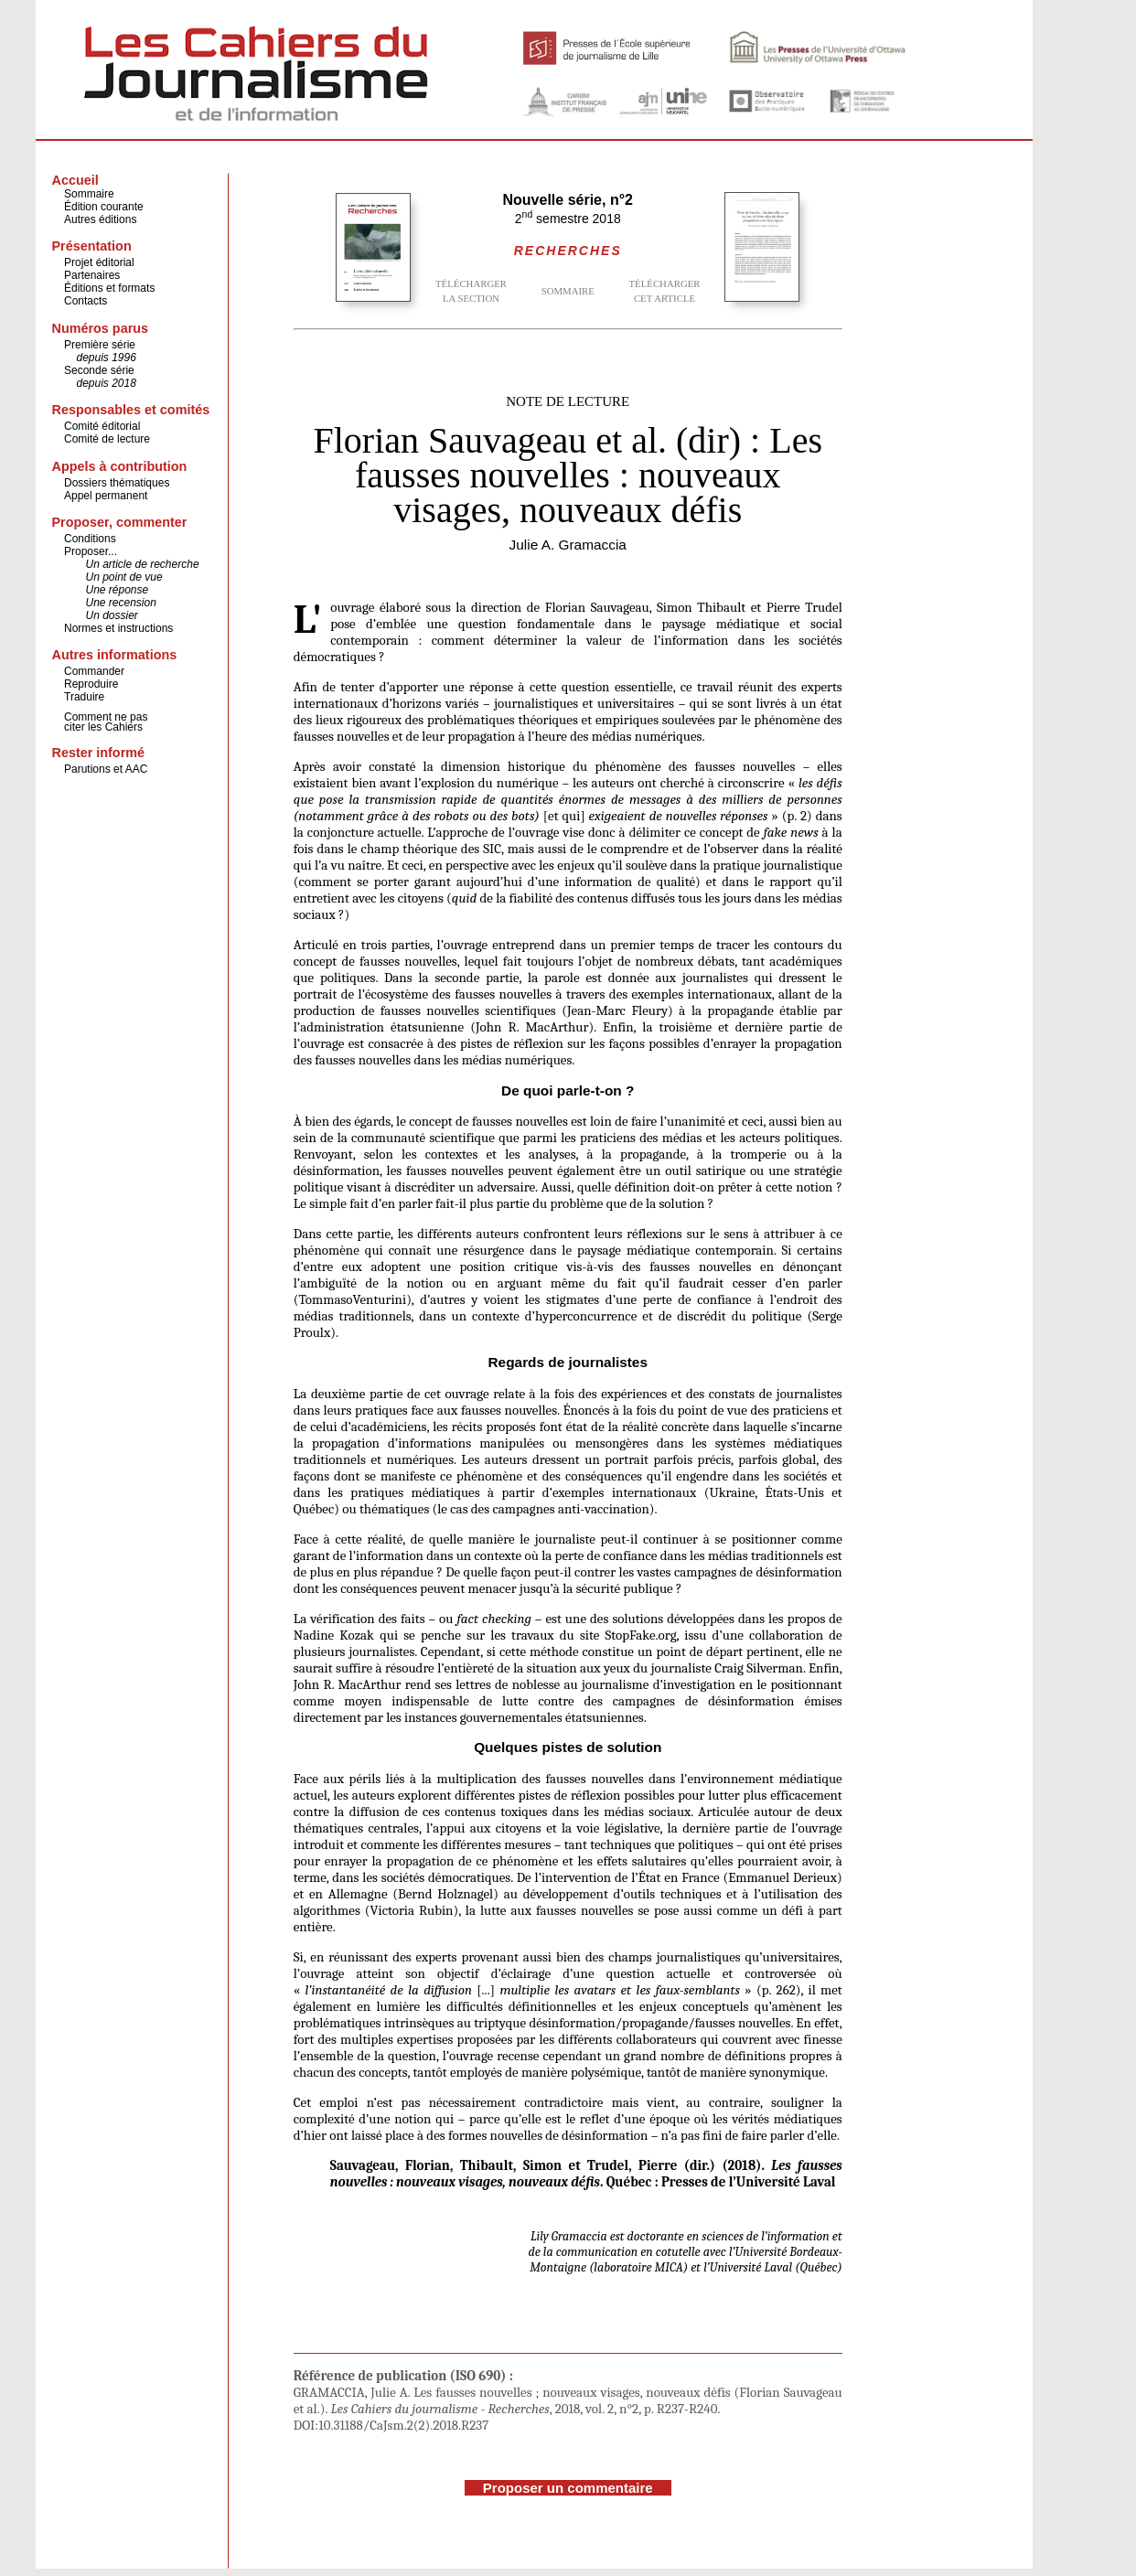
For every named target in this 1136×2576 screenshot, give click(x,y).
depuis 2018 (106, 383)
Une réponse (117, 589)
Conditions (90, 538)
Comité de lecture (107, 439)
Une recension (121, 602)
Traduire (84, 696)
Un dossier (112, 615)
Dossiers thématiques (116, 482)
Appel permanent (105, 495)
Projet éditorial (99, 262)
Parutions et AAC (105, 769)
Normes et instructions (118, 628)
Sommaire (89, 193)
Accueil (75, 180)
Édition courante (104, 206)
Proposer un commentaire (568, 2488)
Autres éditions (100, 219)
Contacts (85, 300)
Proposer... (90, 551)
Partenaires (92, 275)
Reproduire (91, 684)
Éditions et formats (109, 288)
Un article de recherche (142, 564)
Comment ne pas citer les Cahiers (105, 722)
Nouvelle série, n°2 (568, 200)
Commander (94, 671)
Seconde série (99, 370)
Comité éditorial (102, 426)
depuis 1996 (106, 357)
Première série (99, 344)
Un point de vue (124, 577)
